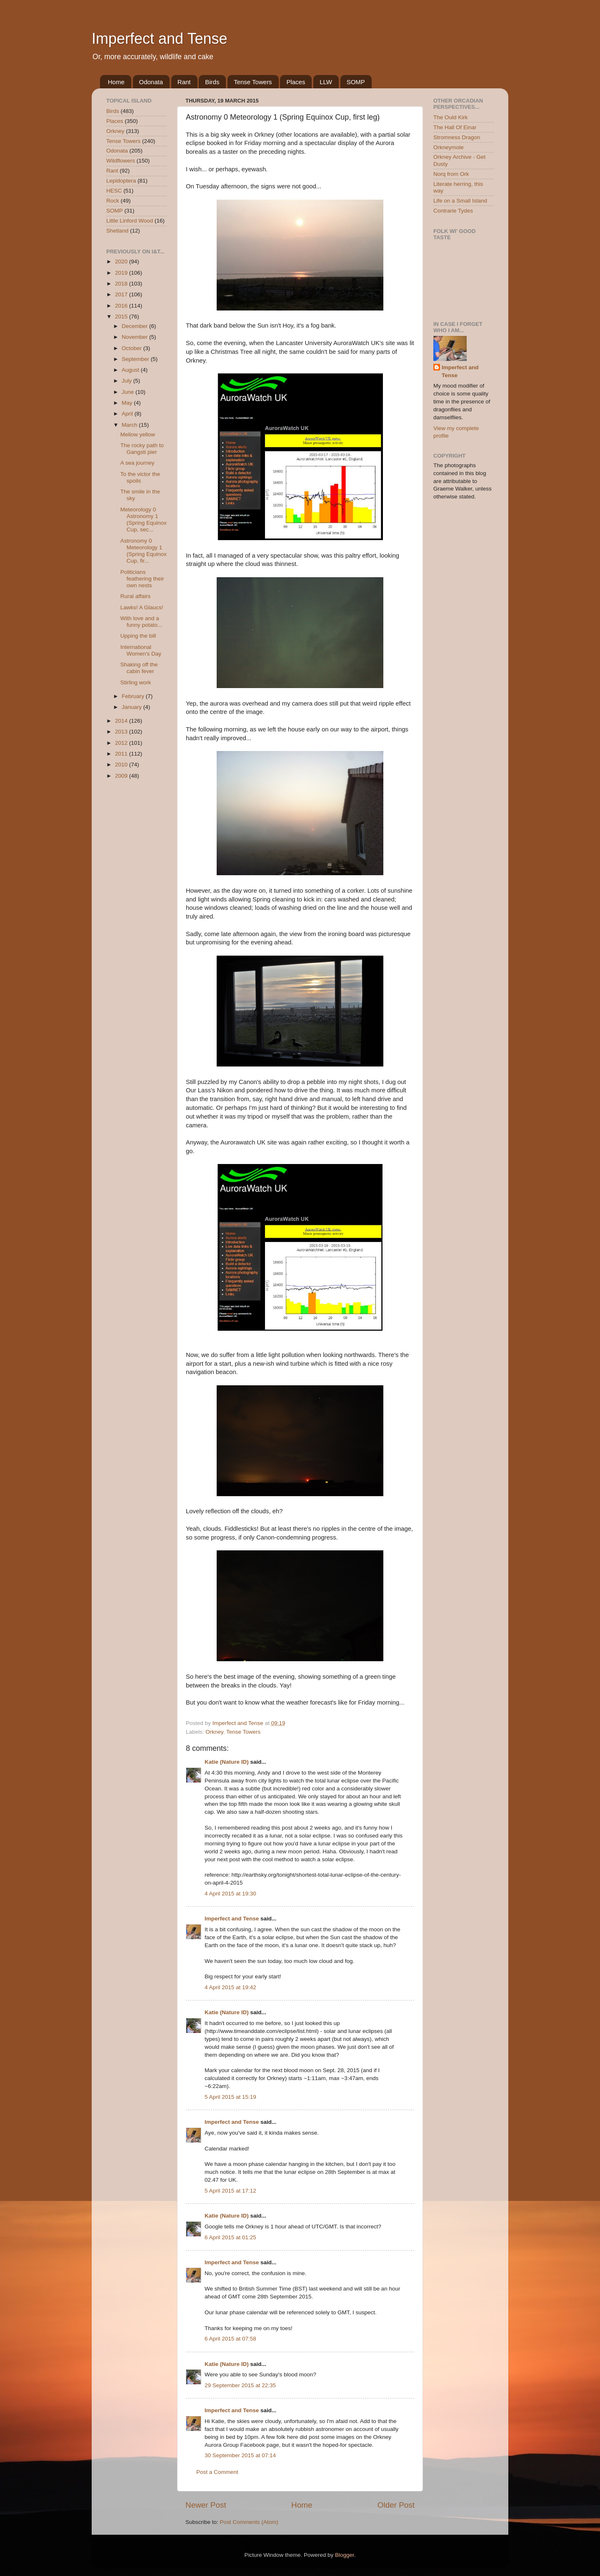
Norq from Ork (451, 174)
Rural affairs (135, 596)
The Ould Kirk (450, 117)
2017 (122, 294)
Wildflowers (120, 161)
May (128, 403)
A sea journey (137, 463)
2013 (122, 731)
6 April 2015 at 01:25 (230, 2237)
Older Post (396, 2505)
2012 (122, 743)
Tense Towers (253, 81)
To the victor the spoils (140, 477)
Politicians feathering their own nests (142, 578)
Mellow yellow (137, 434)
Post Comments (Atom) (249, 2522)
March (130, 425)
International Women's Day (140, 650)
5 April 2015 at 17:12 (230, 2191)
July (127, 381)
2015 (122, 316)
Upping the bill (138, 636)
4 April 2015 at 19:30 (230, 1893)
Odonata (151, 81)
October (132, 348)
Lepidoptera (121, 181)
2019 (122, 273)
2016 (122, 306)
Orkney (214, 1732)
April (128, 414)
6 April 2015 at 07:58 (230, 2339)
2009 (122, 776)
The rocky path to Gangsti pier (142, 448)
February (134, 696)
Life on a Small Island (460, 201)
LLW (326, 81)
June (128, 392)
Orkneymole (448, 147)
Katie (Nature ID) (227, 1762)
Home (116, 81)
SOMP (356, 81)
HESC (114, 191)
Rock (112, 201)
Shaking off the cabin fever (139, 667)
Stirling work (135, 682)
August (131, 370)
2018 (122, 283)
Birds (212, 81)
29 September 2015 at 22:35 (240, 2385)
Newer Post (205, 2505)
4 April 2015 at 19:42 (230, 1987)
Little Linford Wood (129, 221)
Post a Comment (217, 2472)
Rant (184, 81)
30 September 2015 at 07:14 (240, 2455)
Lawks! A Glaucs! (141, 607)
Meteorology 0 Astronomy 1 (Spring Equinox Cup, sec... (143, 519)
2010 (122, 764)
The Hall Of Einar (455, 127)
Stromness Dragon (456, 137)
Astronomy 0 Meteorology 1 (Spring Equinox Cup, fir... (143, 551)
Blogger (344, 2555)
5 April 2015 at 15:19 (230, 2097)
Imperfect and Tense (160, 38)
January (132, 707)
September (136, 359)
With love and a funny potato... (141, 621)
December (135, 326)
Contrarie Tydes (453, 211)
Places (295, 81)
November (135, 337)
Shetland (117, 231)
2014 (122, 721)
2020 (122, 261)
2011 (122, 754)
